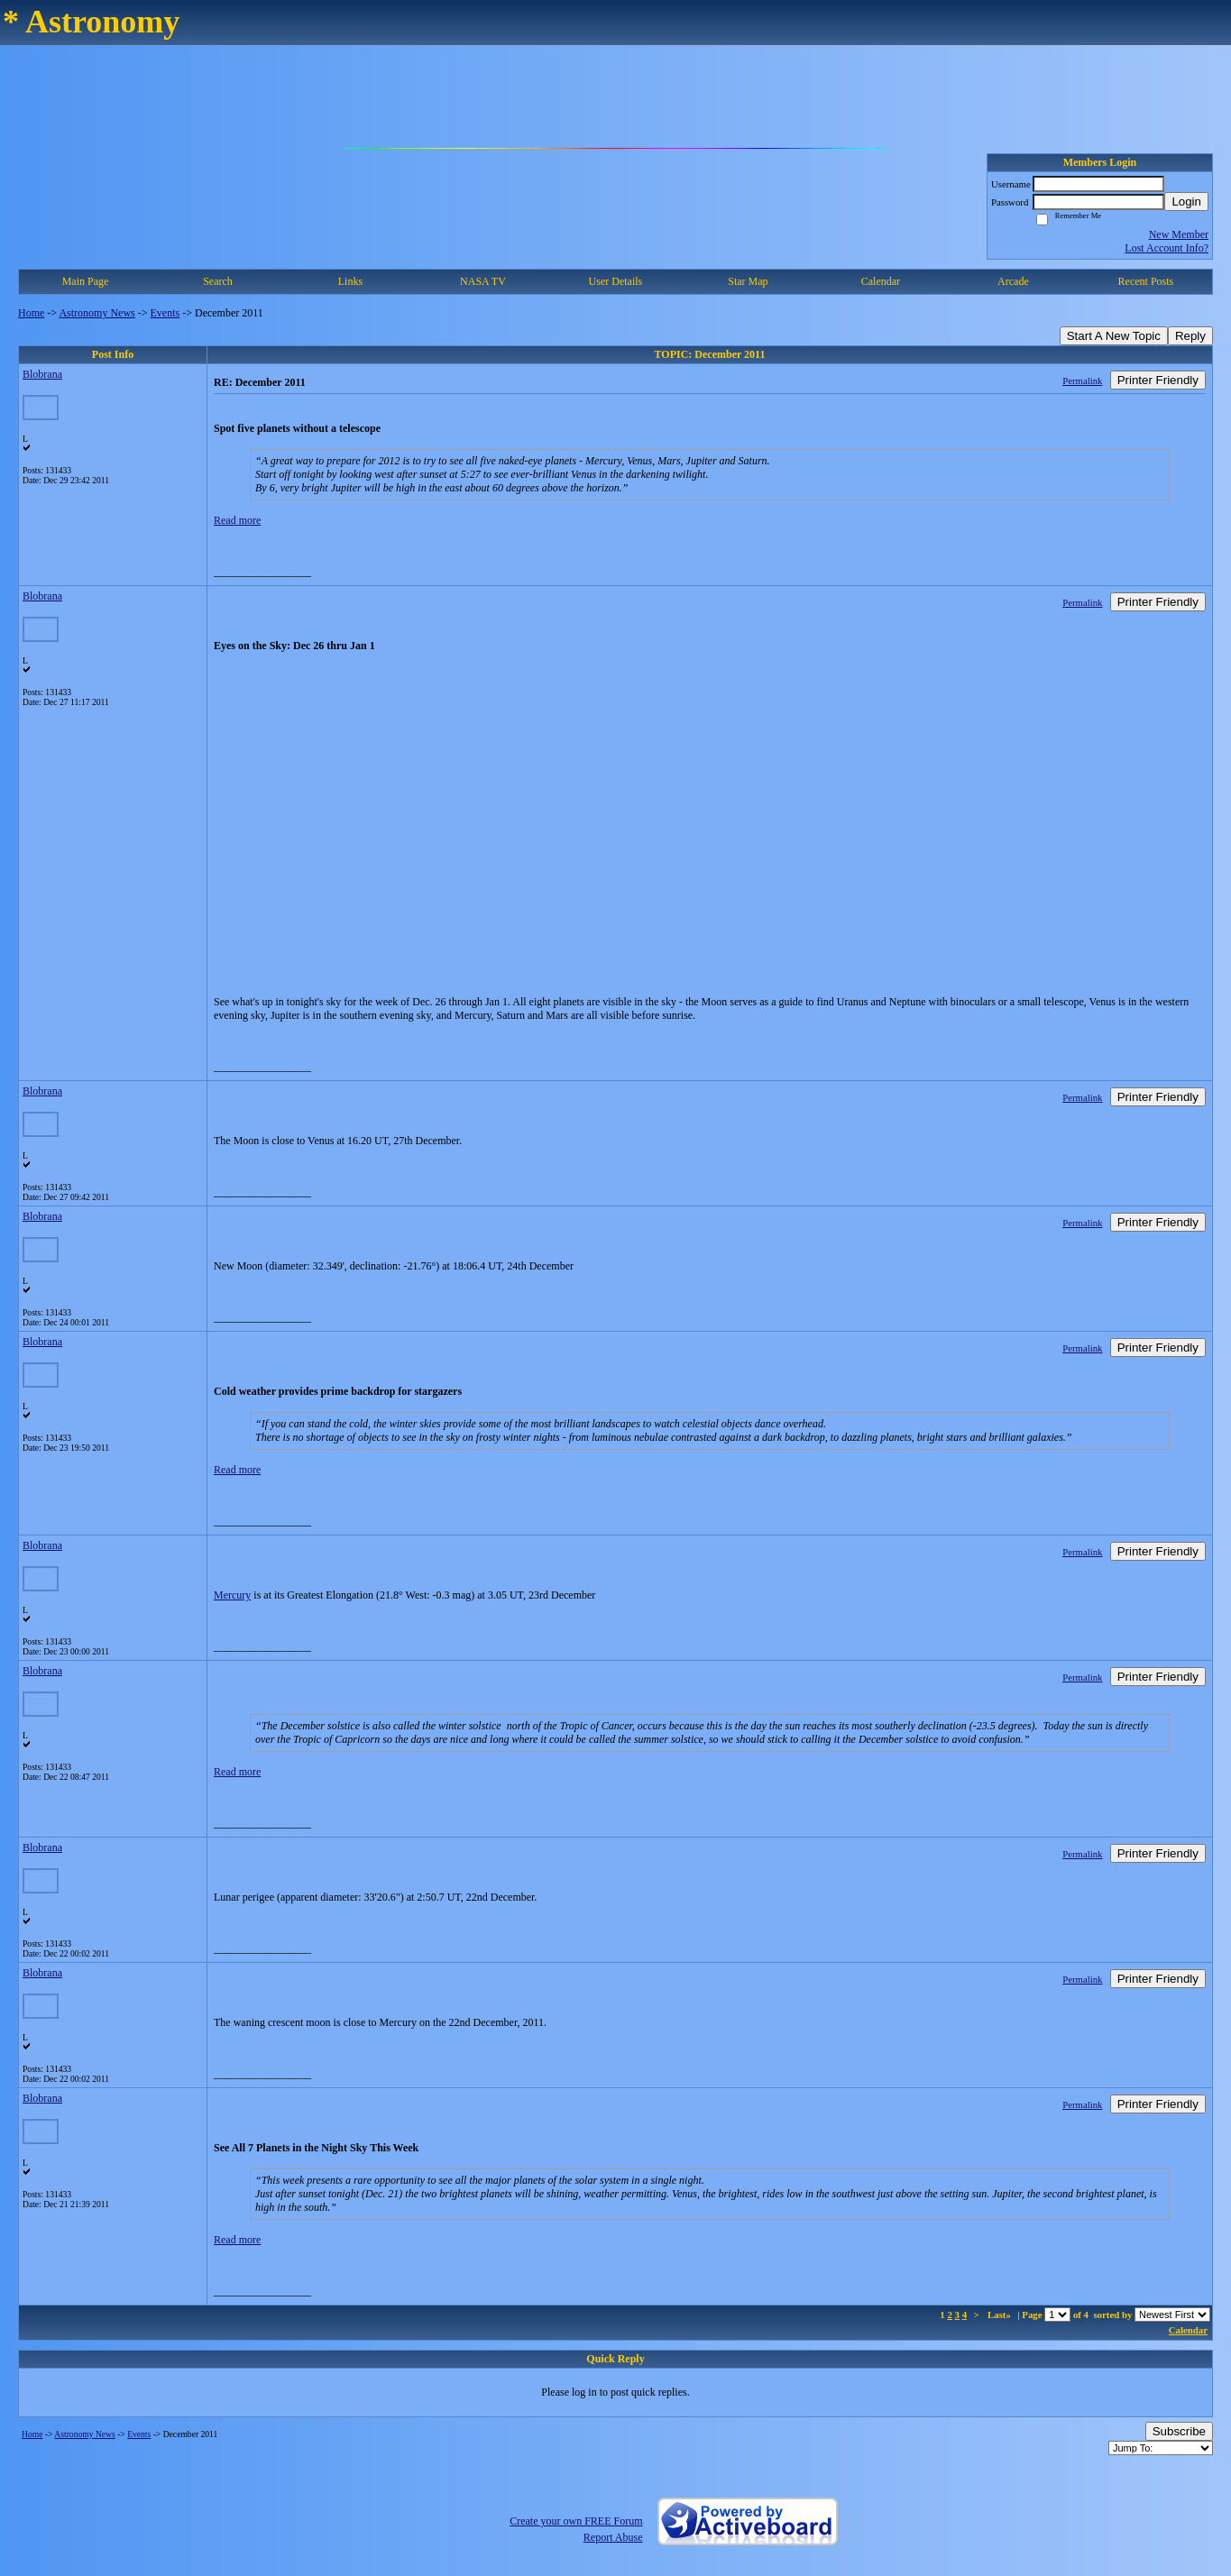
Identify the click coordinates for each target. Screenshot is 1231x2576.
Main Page (85, 281)
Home (31, 313)
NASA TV (483, 281)
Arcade (1013, 281)
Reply (1190, 336)
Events (165, 313)
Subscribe (1179, 2431)
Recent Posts (1146, 281)
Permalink (1082, 380)
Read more (237, 520)
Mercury (232, 1595)
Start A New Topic (1114, 336)
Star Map (747, 281)
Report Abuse (613, 2537)
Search (218, 281)
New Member (1178, 234)
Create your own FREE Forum (576, 2521)
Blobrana (42, 374)
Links (350, 281)
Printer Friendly (1158, 380)
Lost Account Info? (1166, 248)
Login (1186, 201)
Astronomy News (96, 313)
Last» (1001, 2314)
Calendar (880, 281)
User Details (616, 281)
